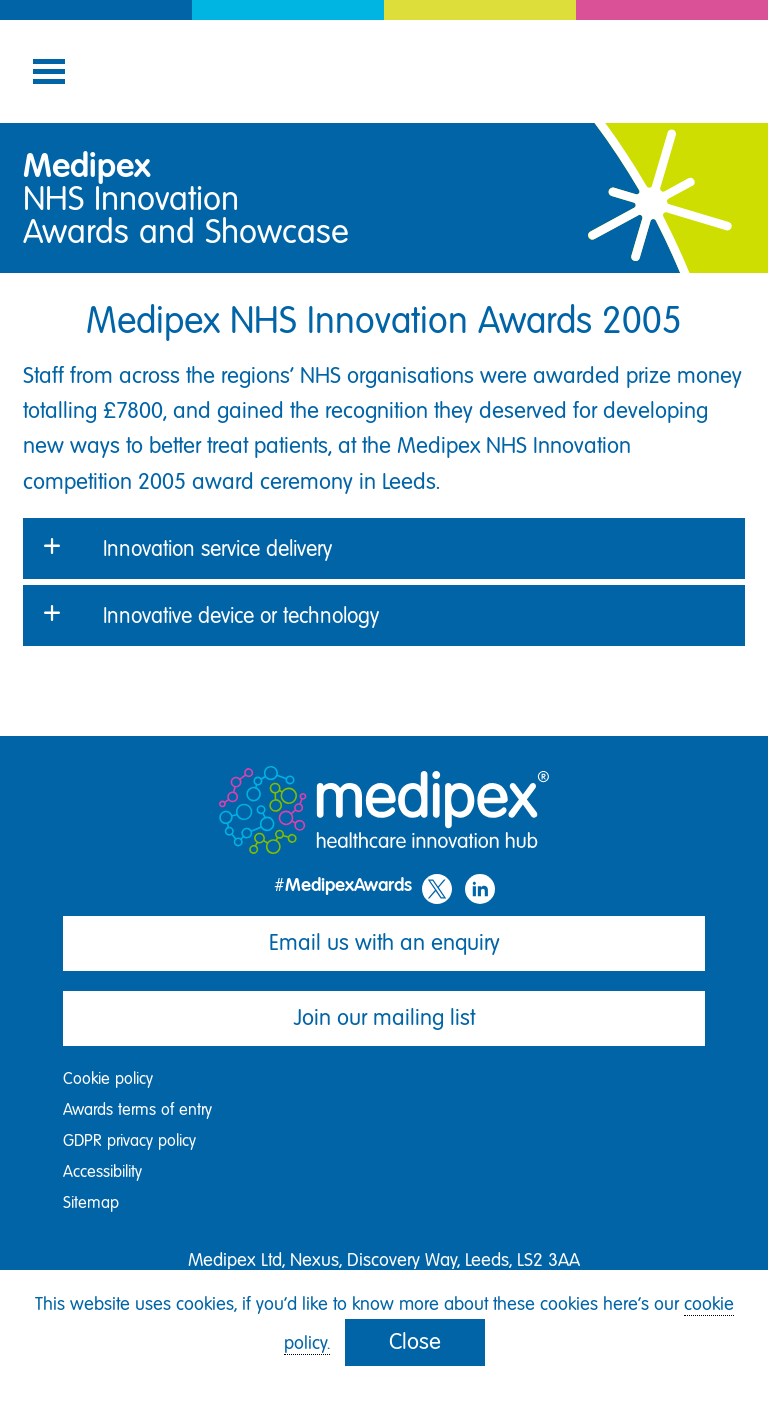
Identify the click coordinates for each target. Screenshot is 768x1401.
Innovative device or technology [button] (241, 615)
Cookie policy (108, 1078)
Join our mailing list (384, 1017)
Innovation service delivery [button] (217, 548)
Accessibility (102, 1171)
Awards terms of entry (137, 1109)
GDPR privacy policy (129, 1140)
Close (415, 1341)
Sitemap (91, 1202)
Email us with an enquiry (384, 942)
